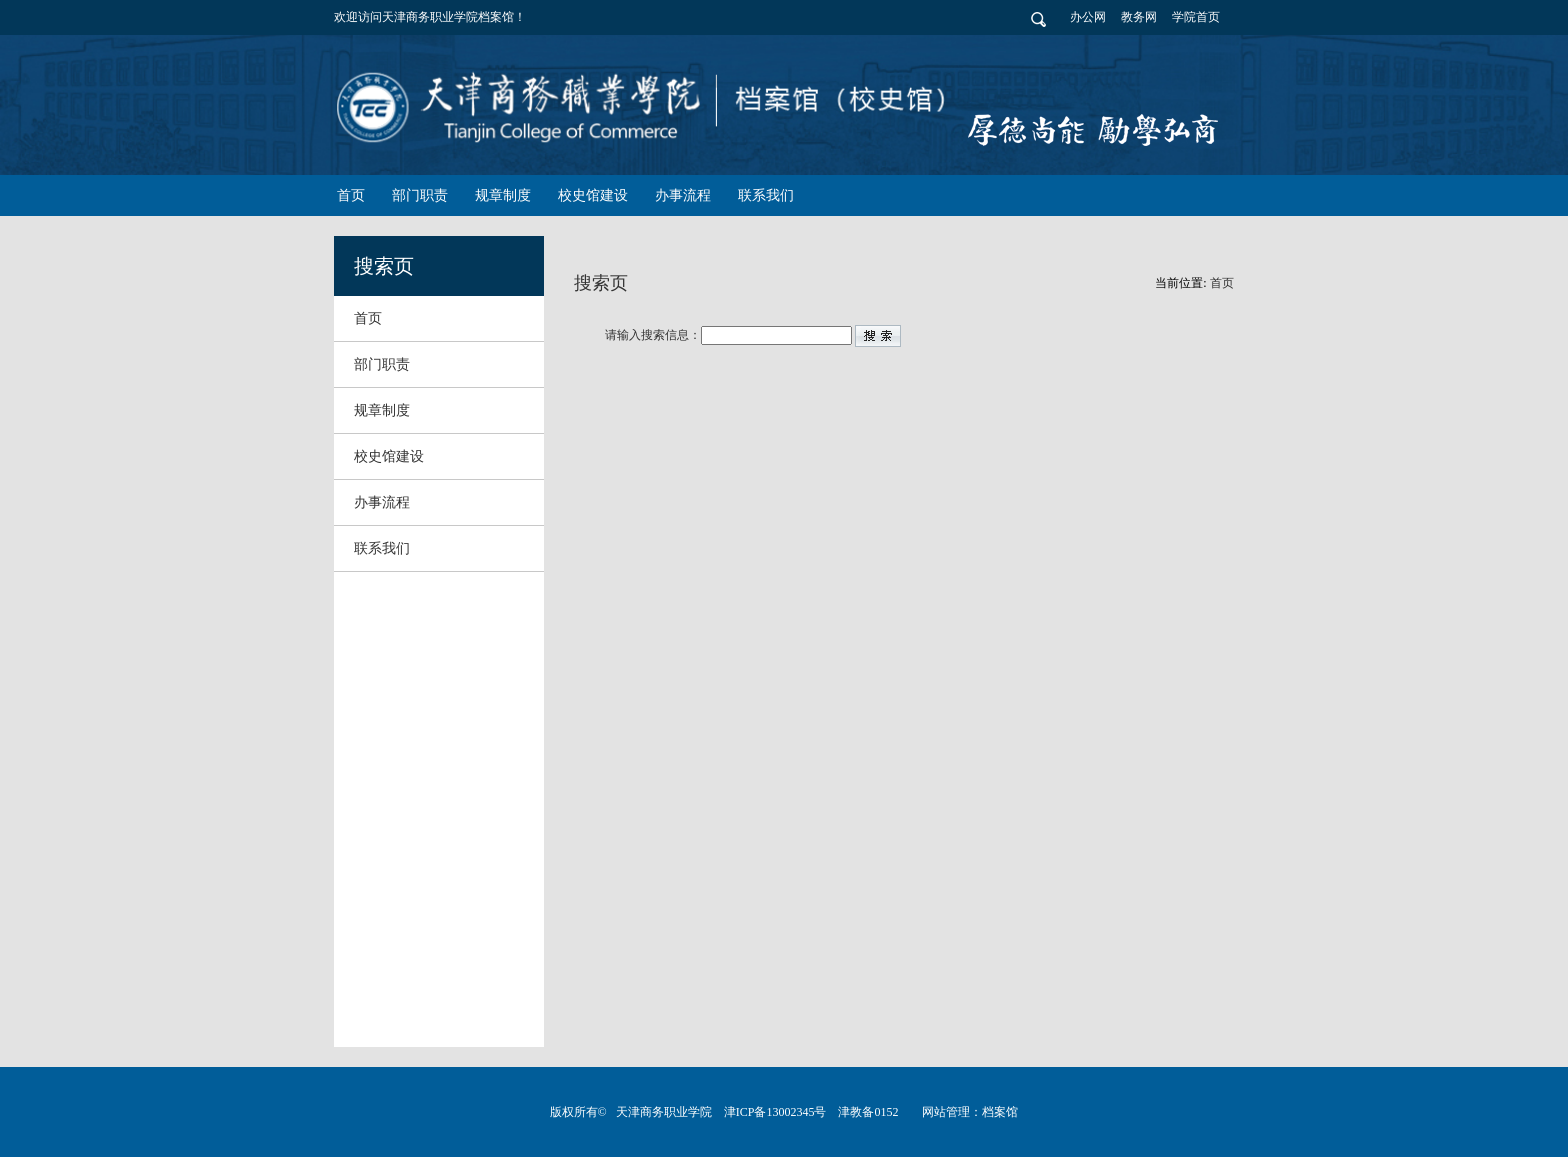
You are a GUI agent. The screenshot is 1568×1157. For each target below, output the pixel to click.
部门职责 (382, 364)
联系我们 (382, 548)
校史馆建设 (389, 456)
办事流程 (382, 502)
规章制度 (382, 410)
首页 (368, 318)
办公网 (1088, 17)
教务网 (1139, 17)
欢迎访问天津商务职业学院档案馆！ (430, 17)
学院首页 (1196, 17)
